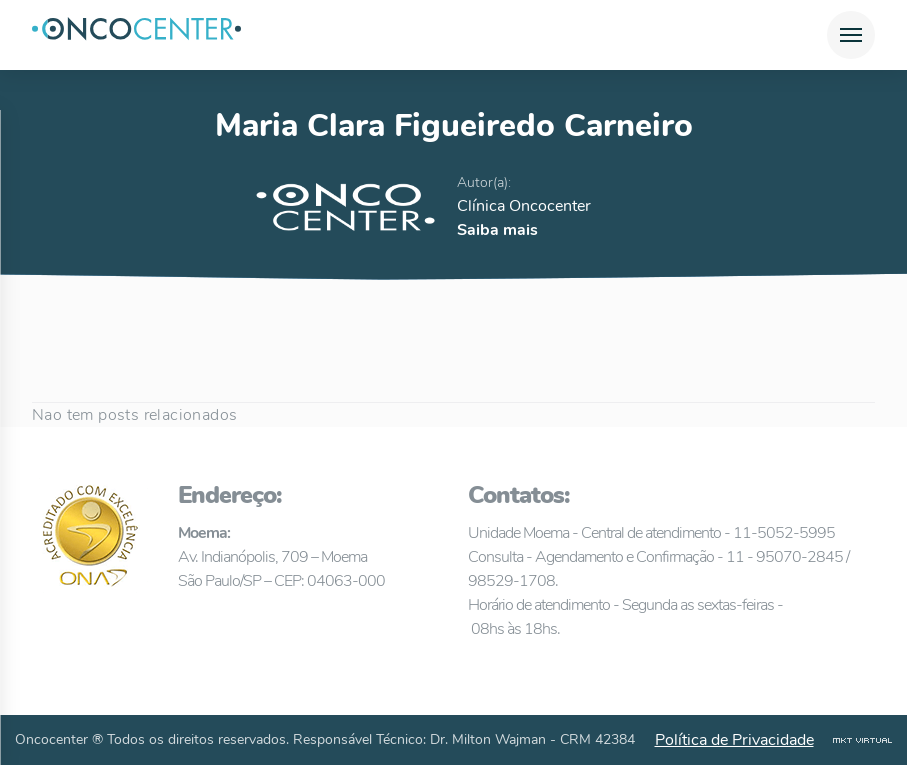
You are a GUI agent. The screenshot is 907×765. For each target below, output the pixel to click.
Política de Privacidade (734, 740)
